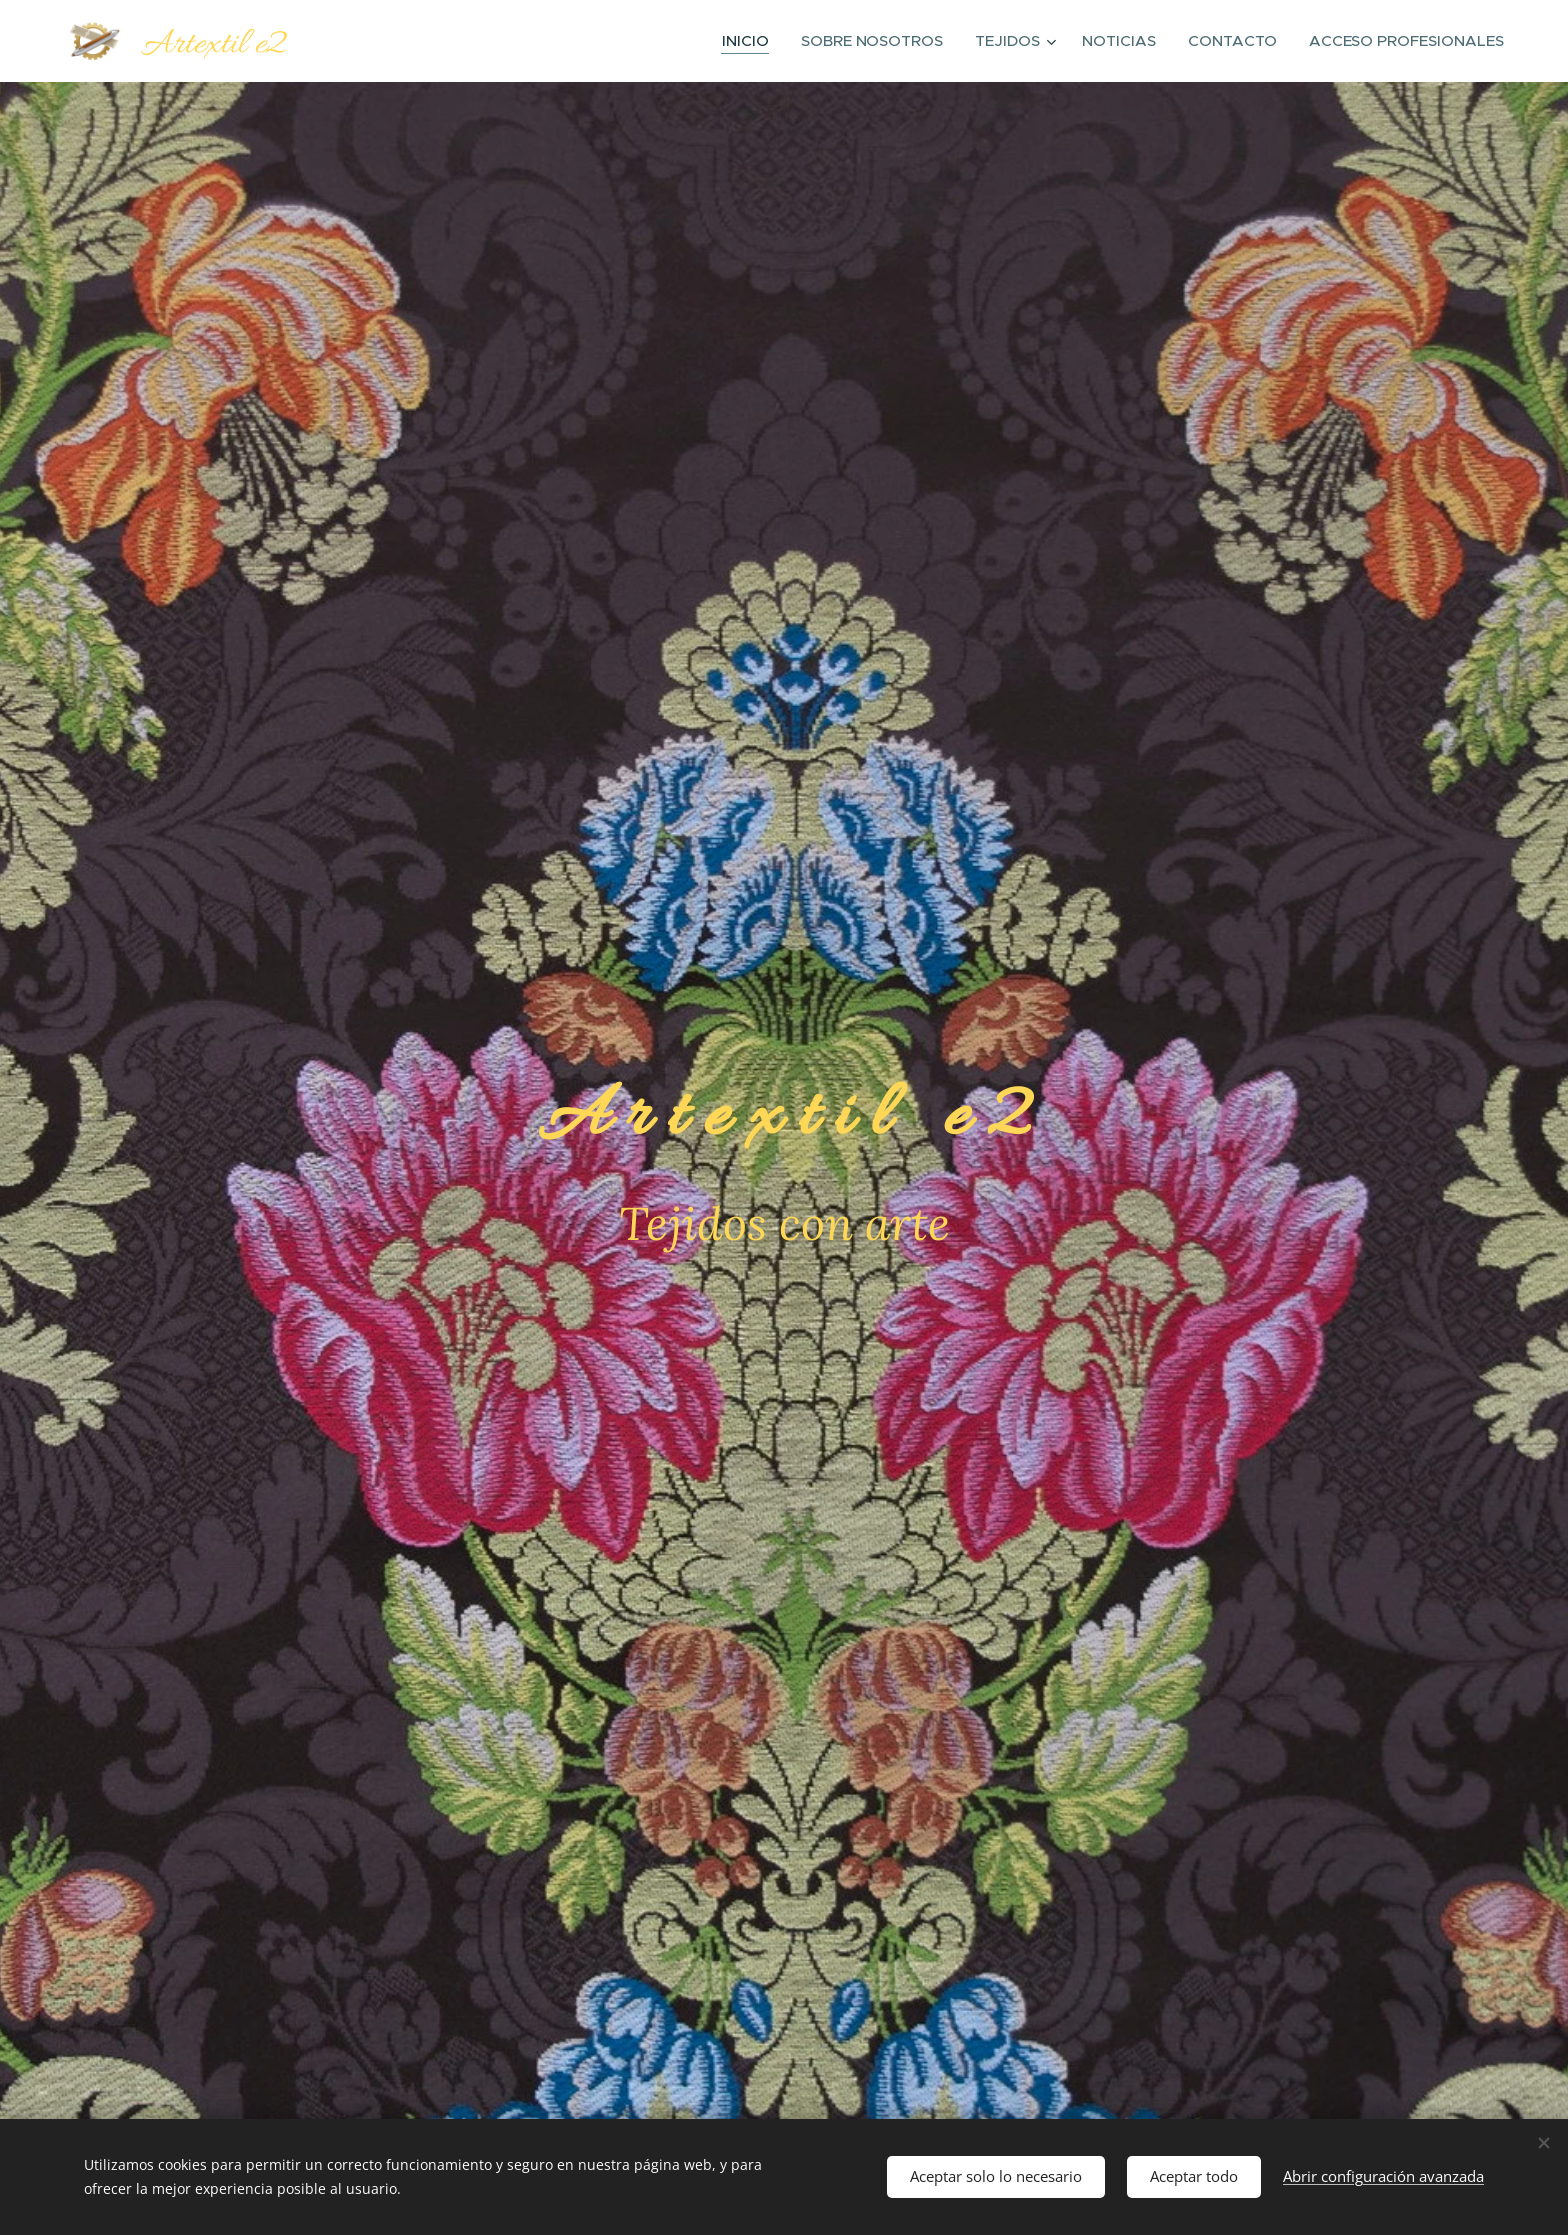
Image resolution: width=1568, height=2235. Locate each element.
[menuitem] (761, 41)
